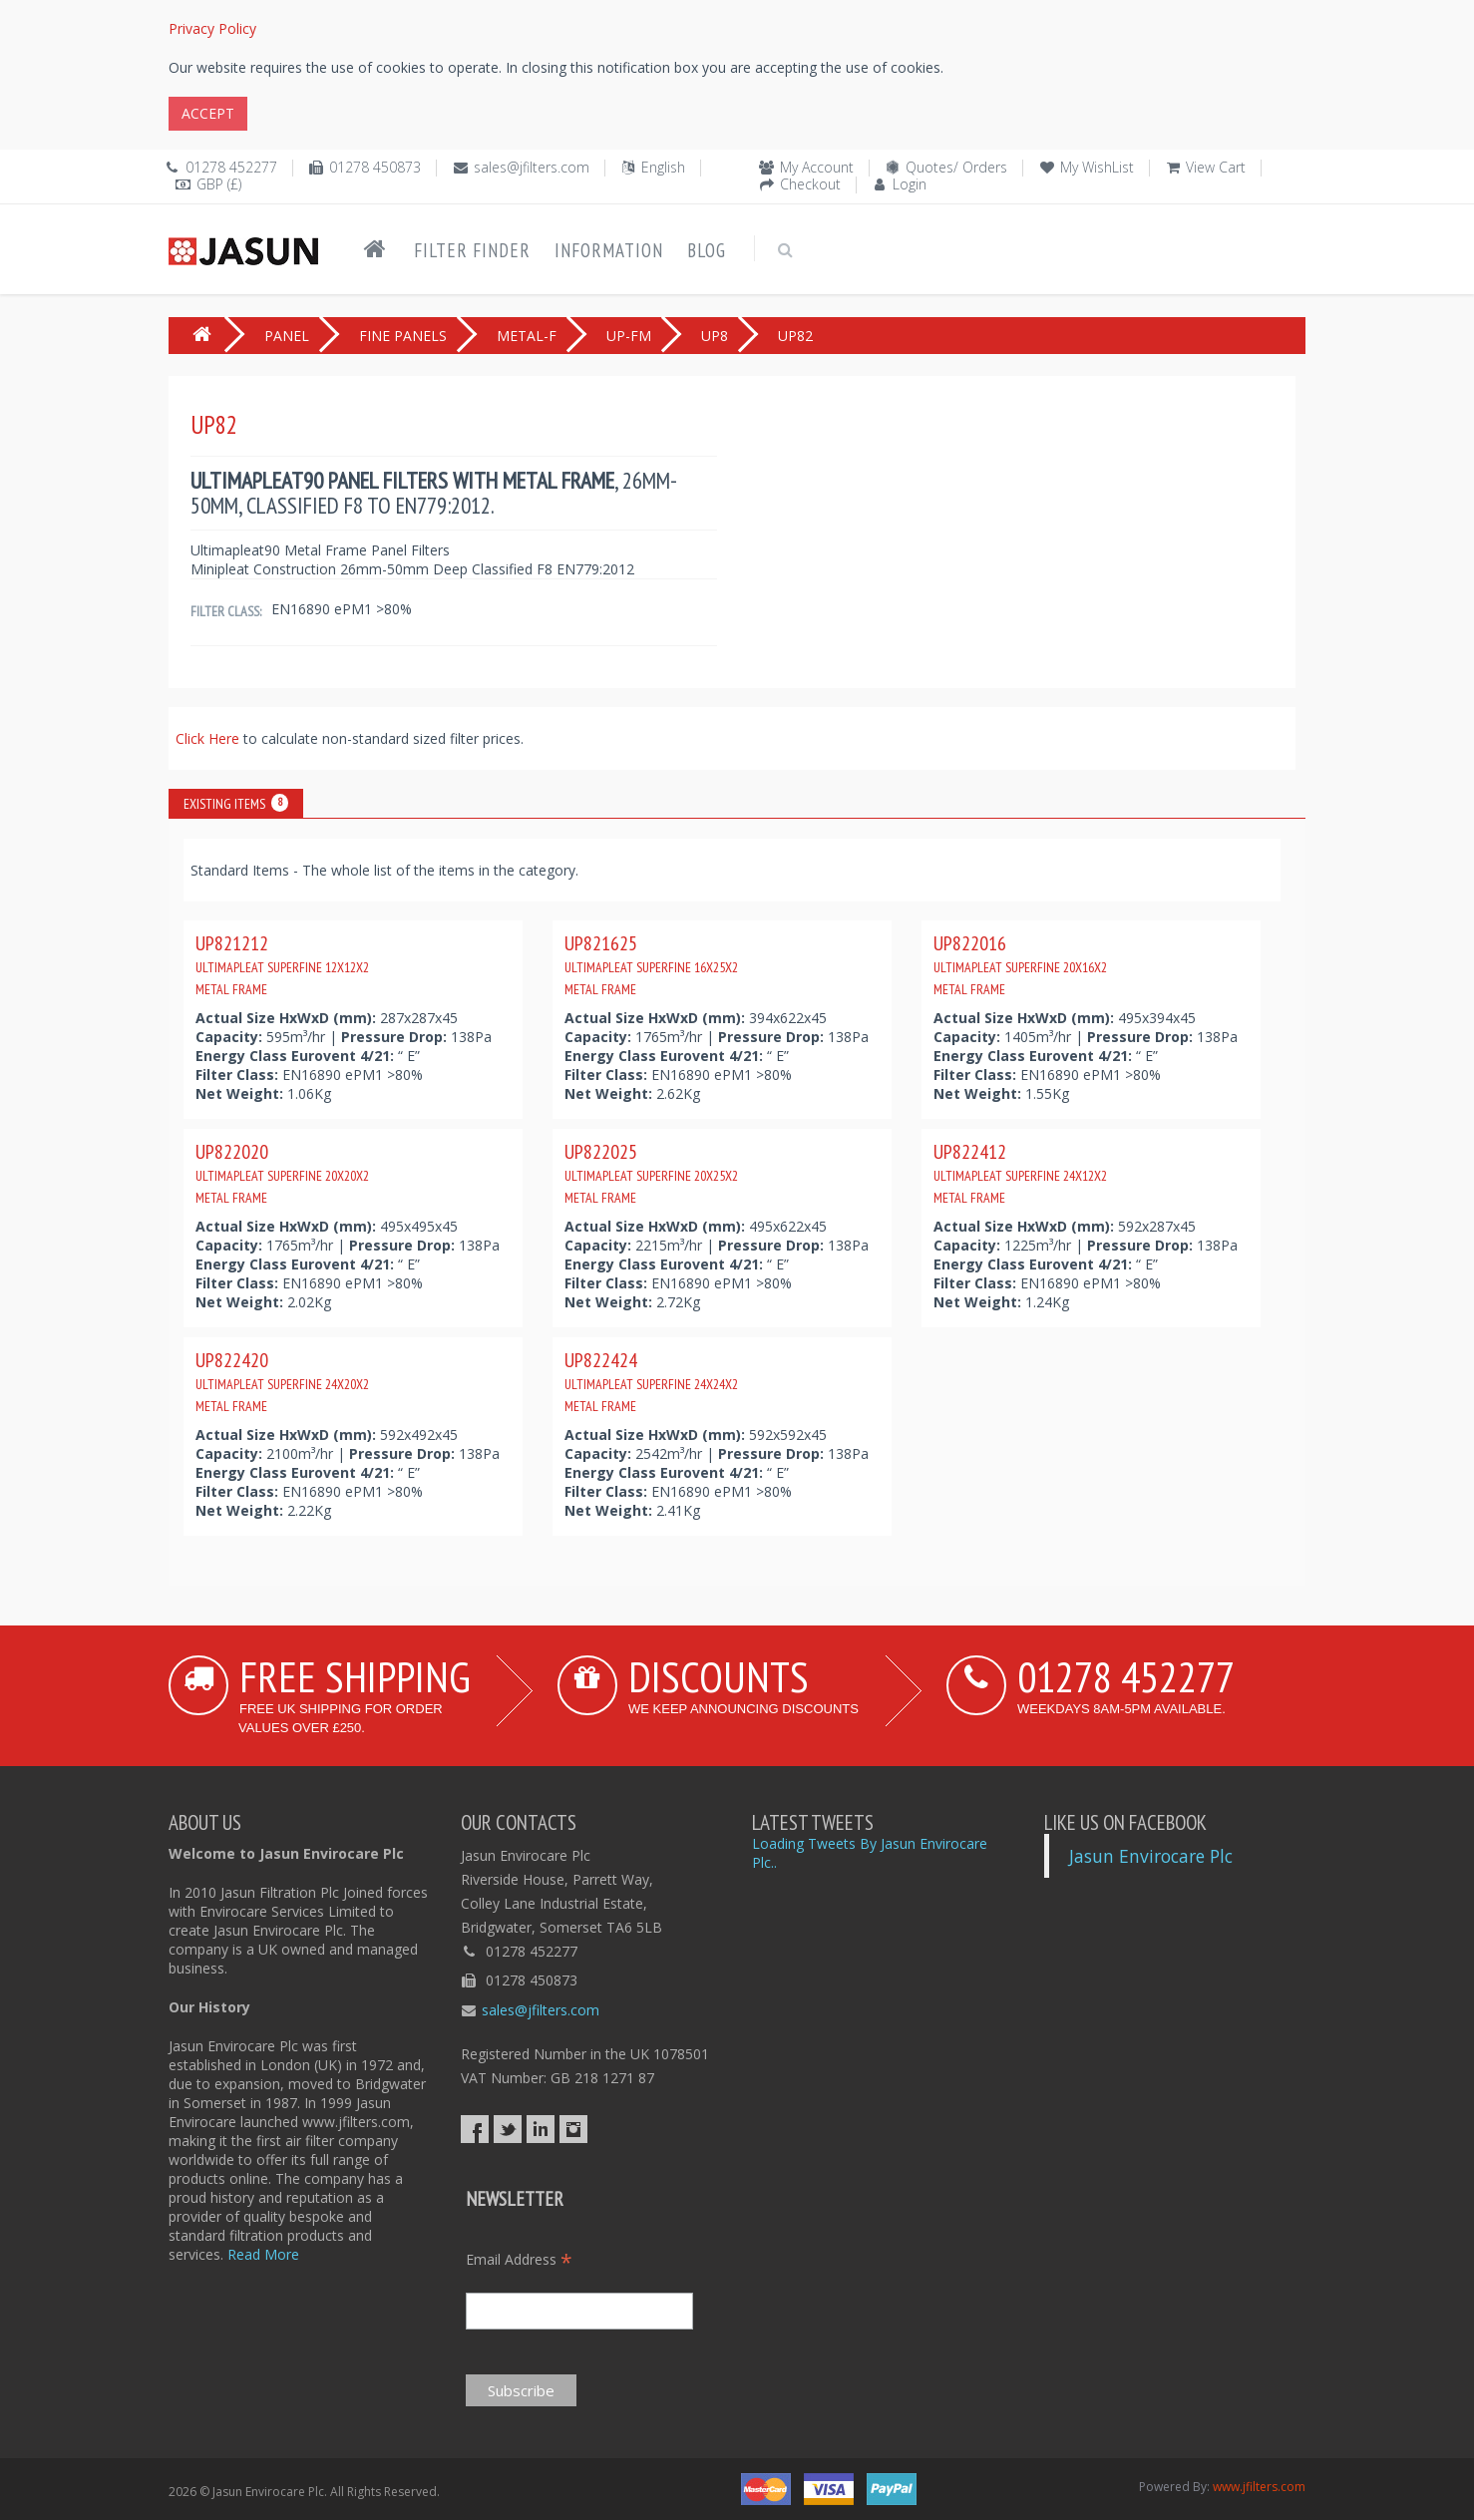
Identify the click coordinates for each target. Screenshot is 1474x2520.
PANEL (286, 335)
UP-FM (628, 335)
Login (909, 184)
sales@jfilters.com (531, 167)
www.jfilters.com (1259, 2486)
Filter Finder (472, 250)
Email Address (519, 2259)
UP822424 (651, 1381)
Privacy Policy (212, 28)
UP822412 (1020, 1173)
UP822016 (1020, 964)
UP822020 (282, 1173)
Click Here (209, 738)
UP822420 (282, 1381)
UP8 (714, 335)
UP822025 (651, 1173)
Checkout (810, 184)
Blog (706, 250)
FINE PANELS (403, 335)
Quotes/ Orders (956, 167)
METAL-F (526, 335)
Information (608, 250)
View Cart (1216, 167)
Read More (263, 2254)
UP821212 (282, 964)
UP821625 (651, 964)
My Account (817, 167)
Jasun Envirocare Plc (1151, 1856)
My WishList (1097, 167)
